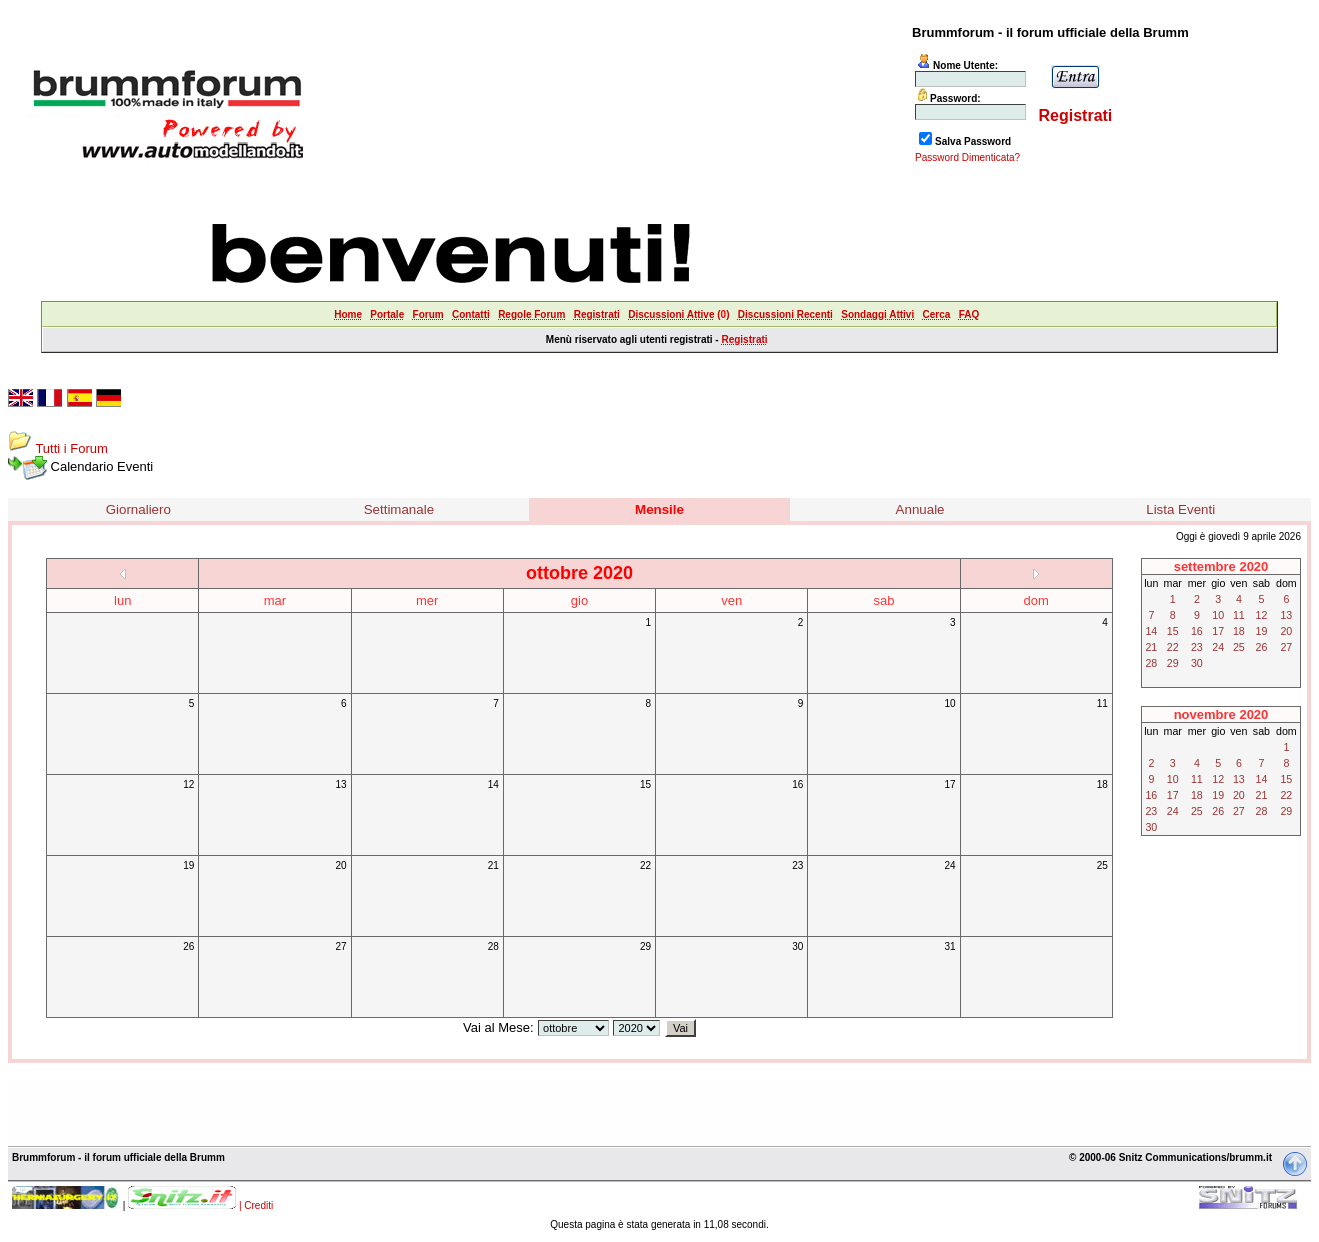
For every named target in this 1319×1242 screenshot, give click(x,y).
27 (340, 946)
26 (188, 946)
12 (188, 784)
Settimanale (399, 509)
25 (1102, 865)
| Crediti (256, 1205)
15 (645, 784)
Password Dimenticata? (967, 157)
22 (645, 865)
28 (493, 946)
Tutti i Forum (71, 448)
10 (949, 703)
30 (797, 946)
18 (1102, 784)
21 (493, 865)
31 (949, 946)
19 (188, 865)
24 (949, 865)
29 (645, 946)
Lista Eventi (1180, 509)
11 (1102, 703)
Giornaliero (138, 509)
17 (949, 784)
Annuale (920, 509)
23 (797, 865)
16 (797, 784)
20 (340, 865)
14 (493, 784)
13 (340, 784)
